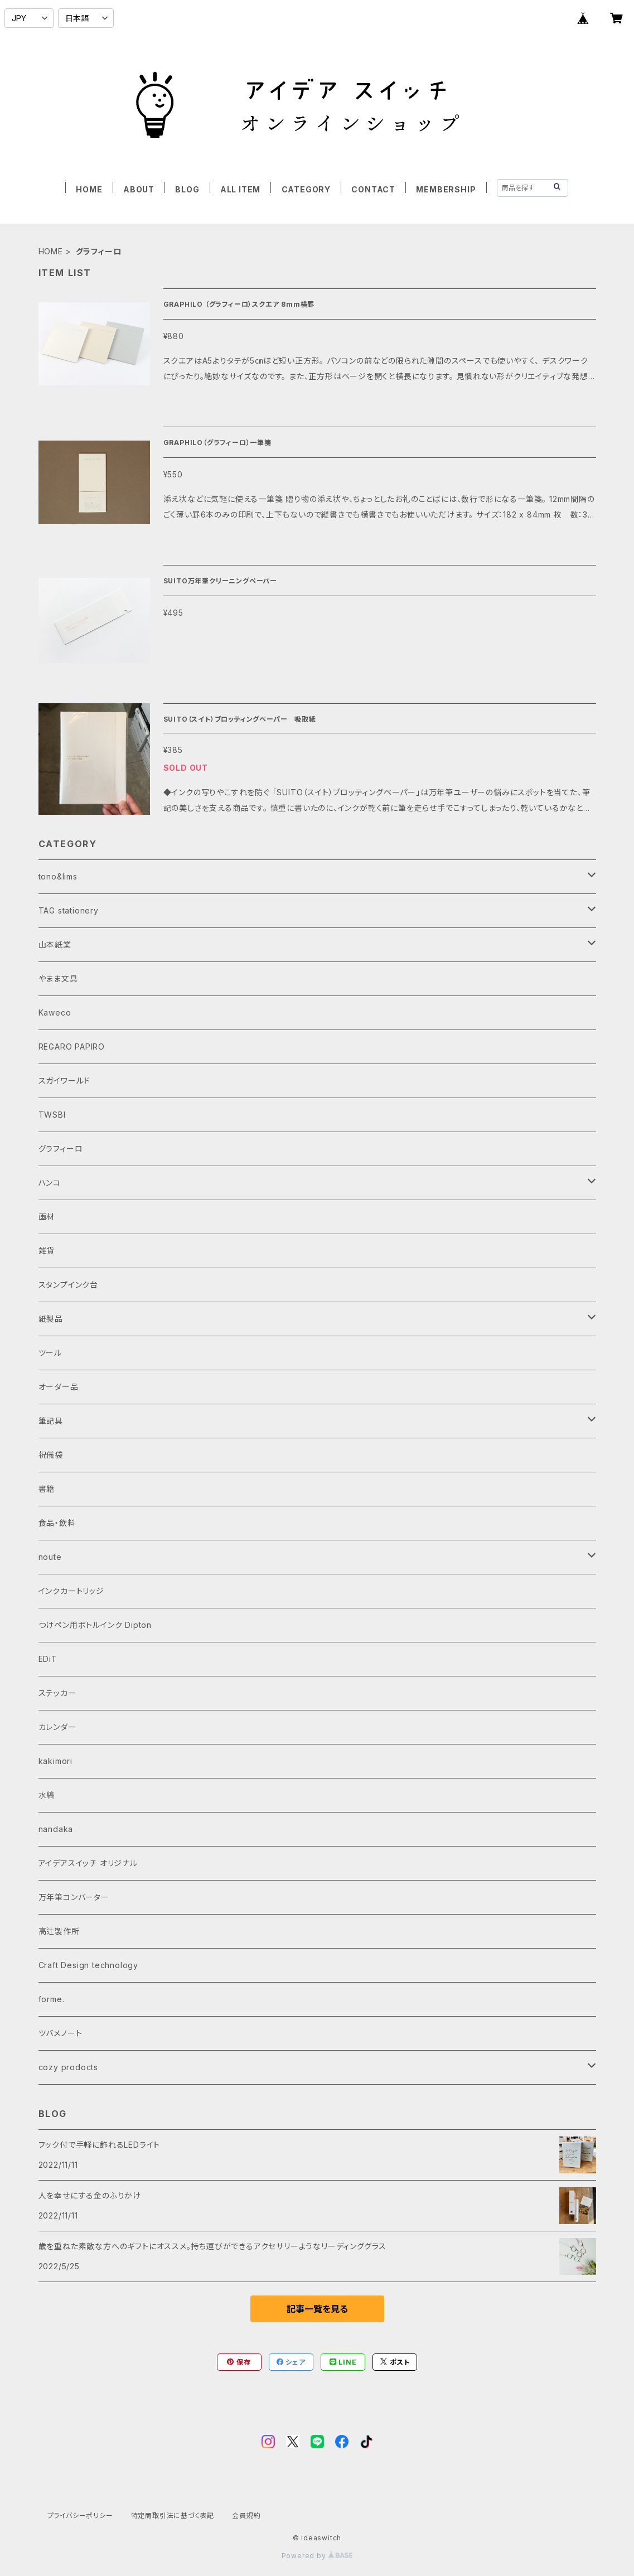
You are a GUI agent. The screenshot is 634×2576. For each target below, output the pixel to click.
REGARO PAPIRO (71, 1046)
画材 (46, 1216)
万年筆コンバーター (73, 1897)
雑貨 (46, 1250)
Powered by (317, 2555)
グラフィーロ (60, 1148)
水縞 (46, 1795)
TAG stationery (68, 910)
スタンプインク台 (68, 1284)
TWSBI (52, 1114)
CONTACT (373, 189)
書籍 (46, 1489)
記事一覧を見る (317, 2308)
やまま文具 (58, 978)
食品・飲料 (57, 1523)
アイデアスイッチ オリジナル (88, 1863)
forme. (51, 1999)
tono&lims (58, 876)
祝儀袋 (50, 1454)
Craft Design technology (88, 1965)
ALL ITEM (240, 189)
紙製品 (50, 1318)
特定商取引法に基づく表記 (173, 2515)
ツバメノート (60, 2033)
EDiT (47, 1659)
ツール (50, 1352)
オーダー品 (58, 1386)
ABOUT (138, 189)
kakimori (55, 1761)
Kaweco (54, 1012)
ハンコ (49, 1182)
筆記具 (50, 1420)
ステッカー (57, 1693)
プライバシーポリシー (80, 2515)
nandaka (56, 1829)
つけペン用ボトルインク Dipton (95, 1625)
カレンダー (57, 1727)
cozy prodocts (68, 2067)
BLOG (187, 189)
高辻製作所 (59, 1931)
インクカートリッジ (71, 1591)
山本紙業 (54, 944)
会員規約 (246, 2515)
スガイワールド (64, 1080)
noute (50, 1557)
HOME (89, 189)
